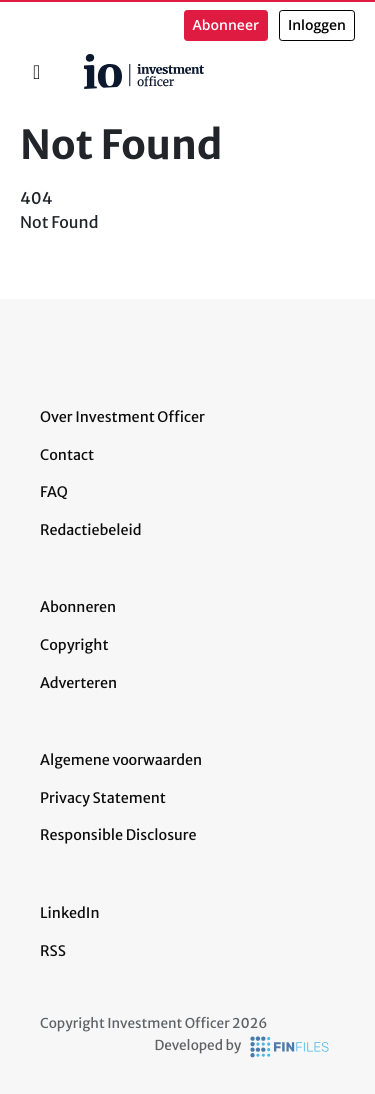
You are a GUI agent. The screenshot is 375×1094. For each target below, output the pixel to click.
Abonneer (226, 25)
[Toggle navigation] (36, 72)
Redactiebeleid (91, 530)
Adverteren (78, 683)
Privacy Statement (103, 798)
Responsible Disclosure (118, 835)
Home (76, 61)
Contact (67, 455)
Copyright (74, 645)
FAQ (54, 492)
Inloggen (317, 25)
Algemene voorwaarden (121, 760)
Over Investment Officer (122, 417)
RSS (53, 951)
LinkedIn (70, 913)
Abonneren (78, 607)
